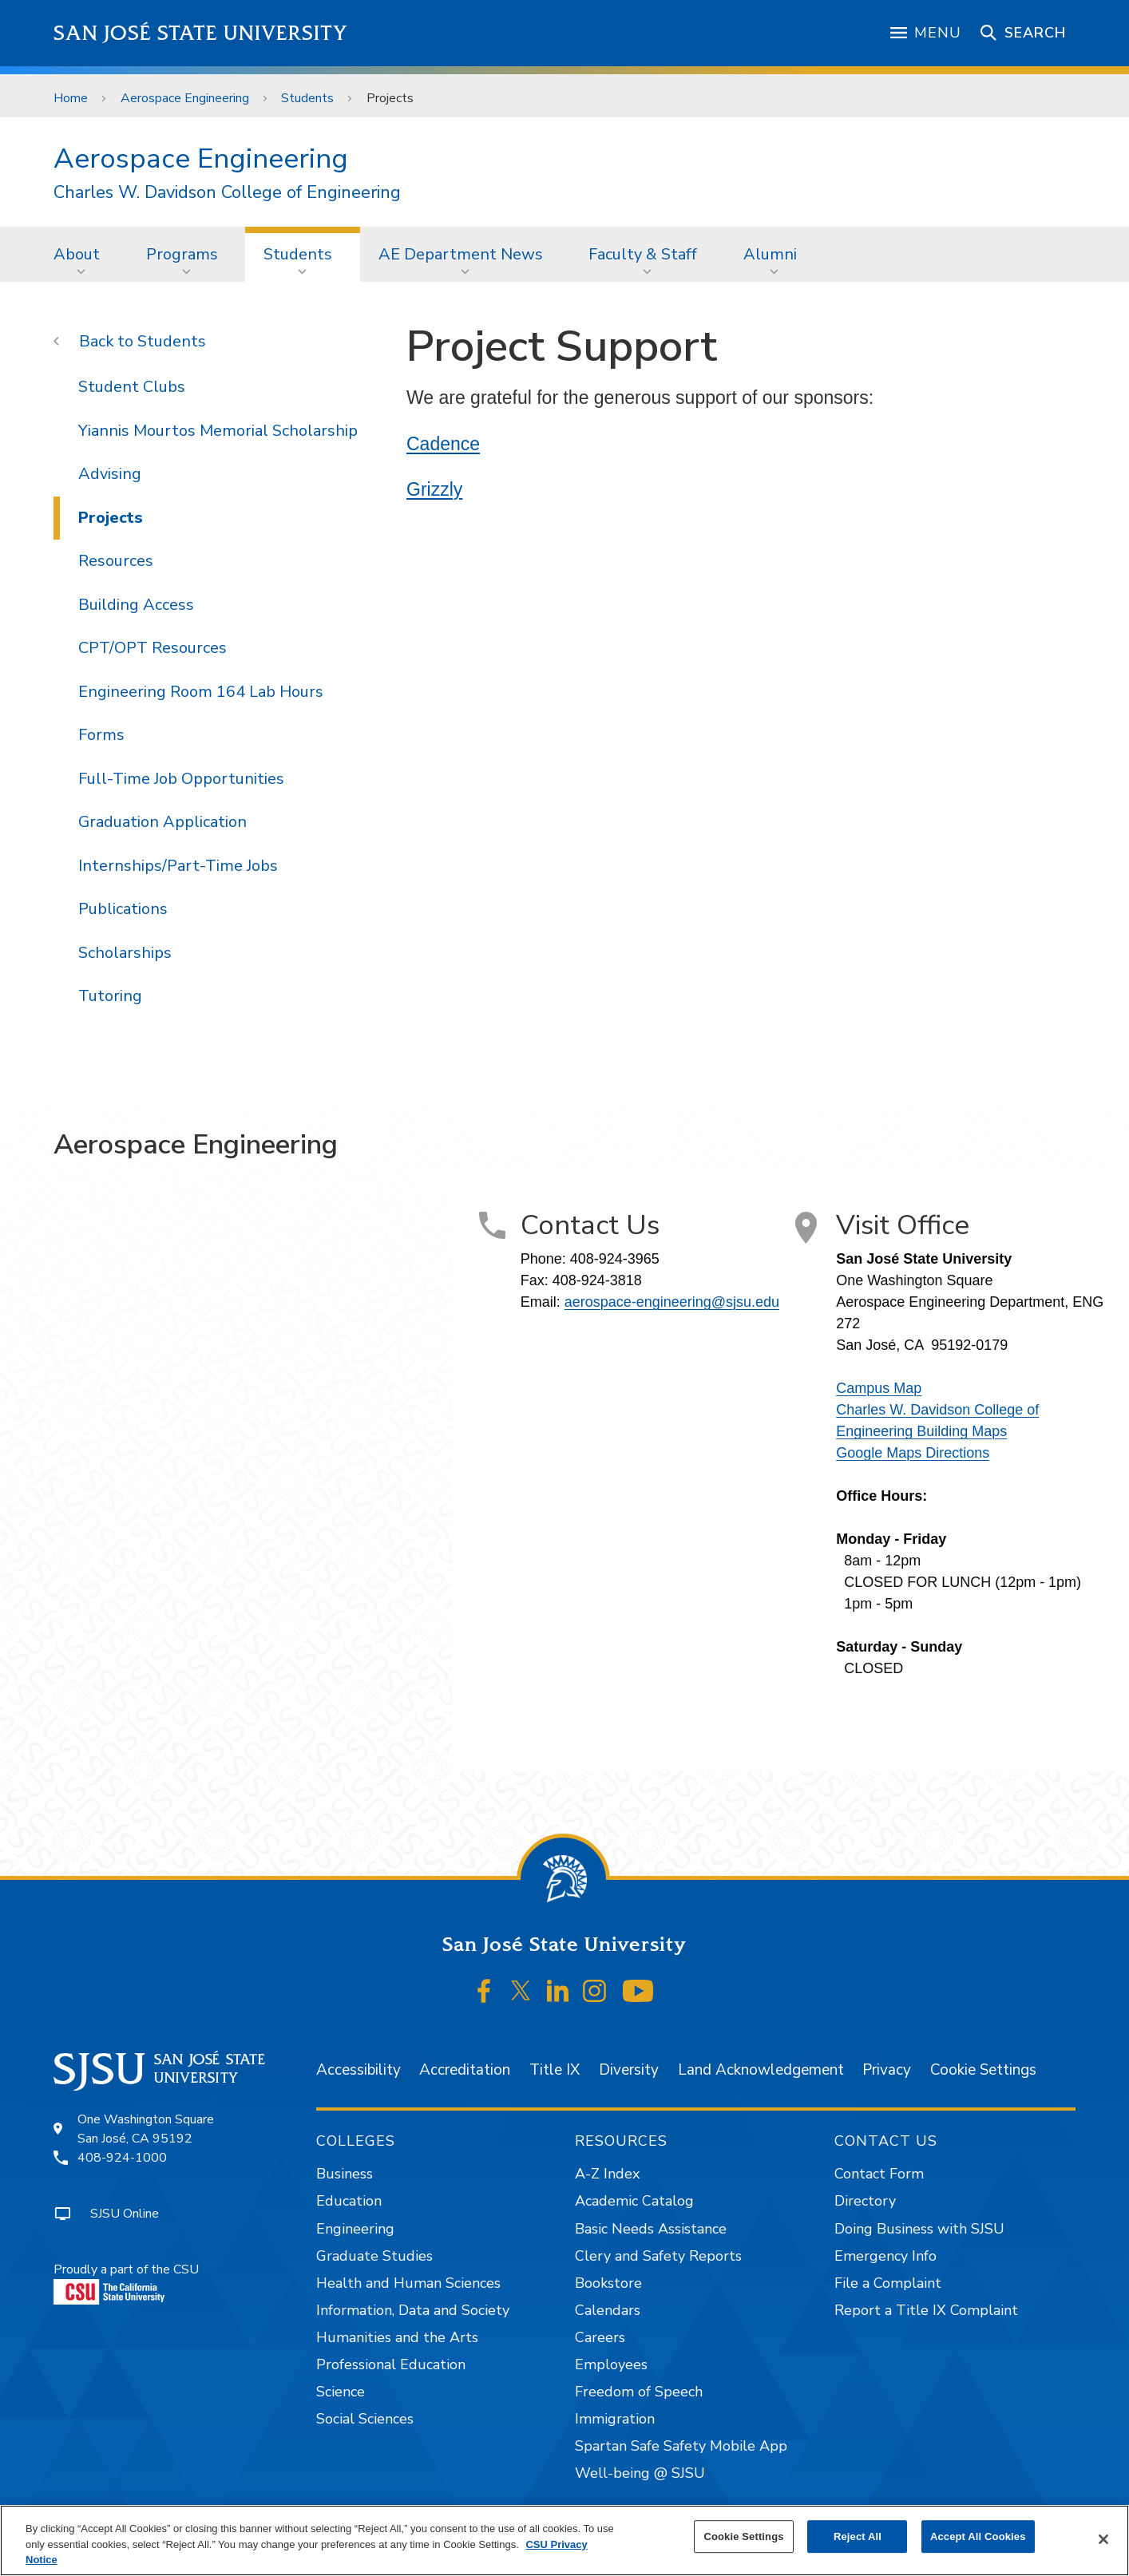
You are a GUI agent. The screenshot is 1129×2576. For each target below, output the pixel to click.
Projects (390, 98)
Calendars (607, 2310)
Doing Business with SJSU (919, 2228)
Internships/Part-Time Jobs (178, 865)
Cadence (443, 443)
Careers (600, 2337)
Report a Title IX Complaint (926, 2310)
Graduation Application (162, 822)
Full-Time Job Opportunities (181, 778)
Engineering (355, 2228)
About (76, 254)
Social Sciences (365, 2418)
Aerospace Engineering (185, 98)
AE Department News (460, 254)
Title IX (554, 2070)
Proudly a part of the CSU (126, 2283)
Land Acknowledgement (761, 2070)
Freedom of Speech (639, 2391)
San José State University (200, 33)
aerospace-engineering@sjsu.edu (671, 1302)
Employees (611, 2364)
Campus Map (878, 1388)
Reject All (857, 2536)
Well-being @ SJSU (640, 2473)
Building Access (136, 604)
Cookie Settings (983, 2070)
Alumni (770, 254)
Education (349, 2200)
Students (307, 98)
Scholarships (125, 953)
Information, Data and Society (412, 2310)
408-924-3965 (615, 1259)
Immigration (615, 2418)
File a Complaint (887, 2283)
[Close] (1103, 2539)
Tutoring (110, 996)
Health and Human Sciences (408, 2283)
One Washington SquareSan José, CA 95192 (145, 2129)
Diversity (629, 2070)
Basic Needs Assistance (651, 2228)
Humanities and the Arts (397, 2337)
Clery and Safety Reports (658, 2255)
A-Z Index (607, 2173)
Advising (109, 474)
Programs (182, 254)
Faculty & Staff (642, 254)
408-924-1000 (122, 2157)
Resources (115, 561)
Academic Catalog (634, 2200)
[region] (564, 2540)
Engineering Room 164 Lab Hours (200, 691)
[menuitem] (81, 254)
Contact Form (879, 2173)
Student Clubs (131, 387)
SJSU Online (124, 2213)
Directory (865, 2200)
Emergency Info (885, 2255)
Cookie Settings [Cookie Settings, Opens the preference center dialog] (743, 2536)
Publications (123, 909)
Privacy (886, 2070)
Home (70, 98)
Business (344, 2173)
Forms (101, 735)
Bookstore (608, 2283)
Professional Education (390, 2364)
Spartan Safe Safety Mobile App (681, 2445)
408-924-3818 (597, 1280)
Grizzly (434, 489)
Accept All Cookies (978, 2536)
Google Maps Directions (912, 1453)
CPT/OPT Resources (152, 648)
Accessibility (358, 2070)
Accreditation (464, 2070)
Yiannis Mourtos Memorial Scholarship (218, 430)
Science (340, 2391)
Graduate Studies (374, 2255)
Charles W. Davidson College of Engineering (227, 192)
